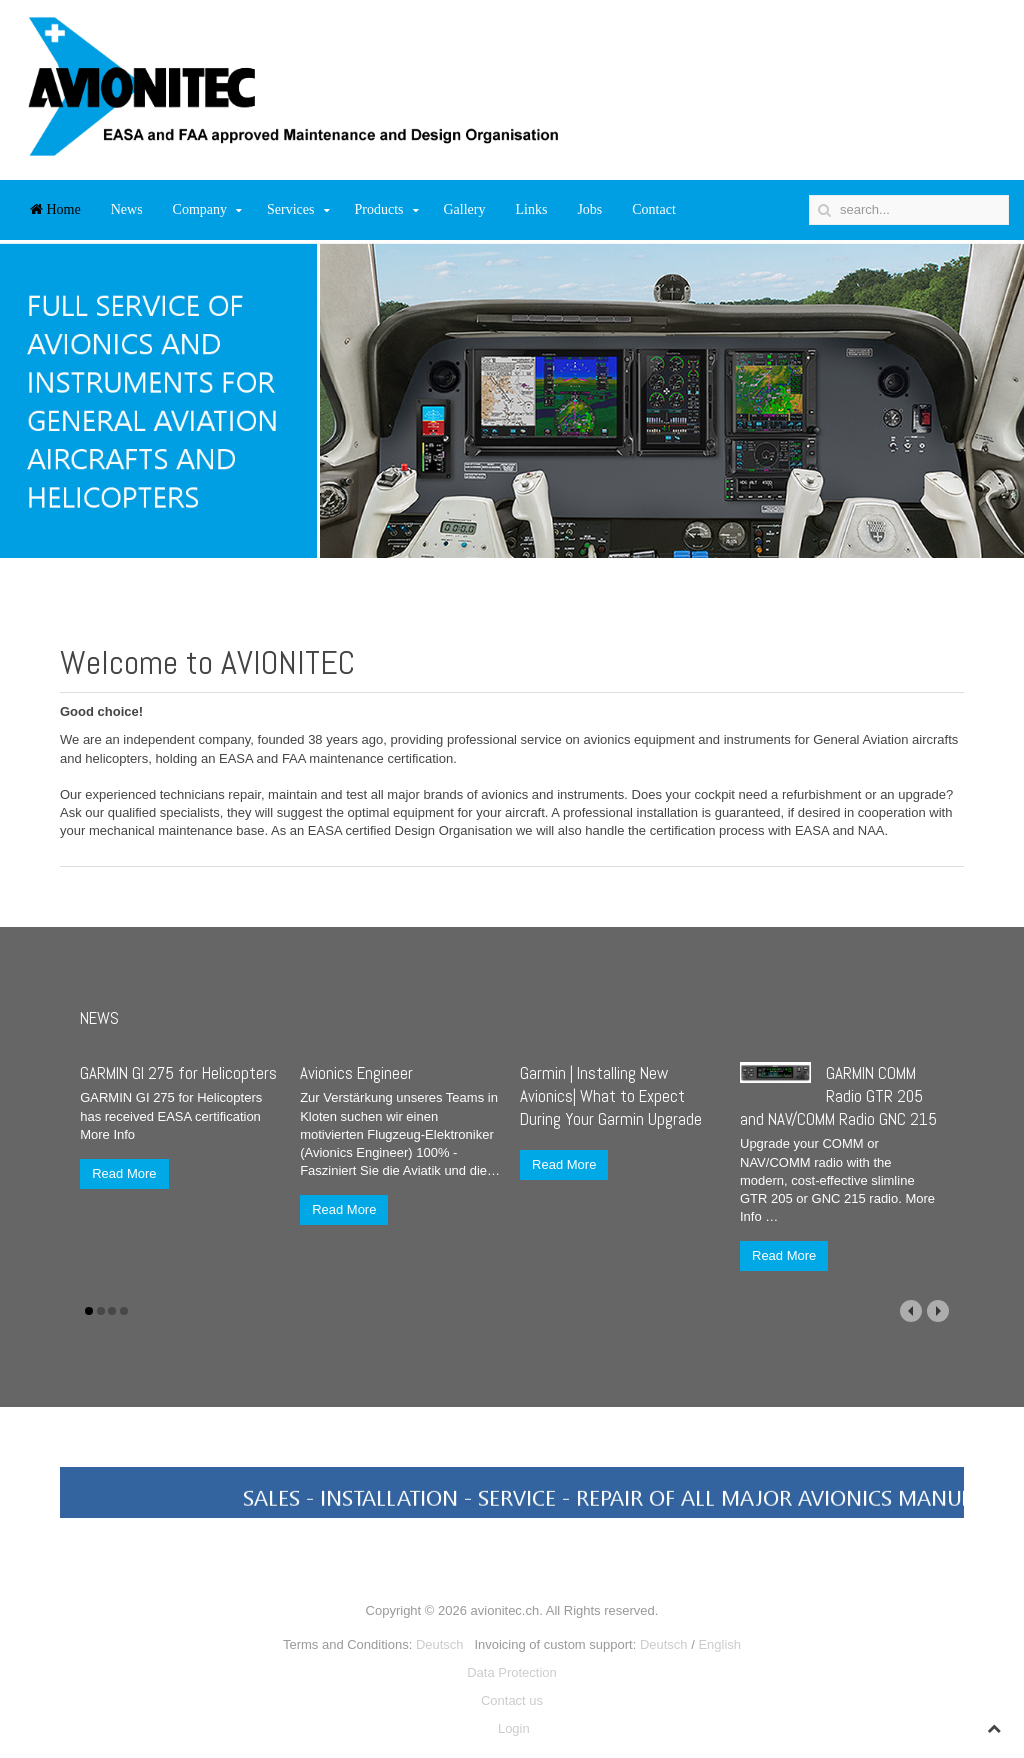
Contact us (512, 1700)
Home (55, 209)
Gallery (465, 209)
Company (200, 209)
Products (379, 209)
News (127, 209)
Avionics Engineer (356, 1073)
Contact (654, 209)
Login (514, 1728)
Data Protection (512, 1672)
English (719, 1644)
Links (531, 209)
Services (290, 209)
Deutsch (440, 1644)
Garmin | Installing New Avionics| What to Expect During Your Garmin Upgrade (611, 1096)
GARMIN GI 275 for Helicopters (178, 1073)
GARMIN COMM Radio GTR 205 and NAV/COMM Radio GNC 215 (838, 1096)
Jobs (589, 209)
